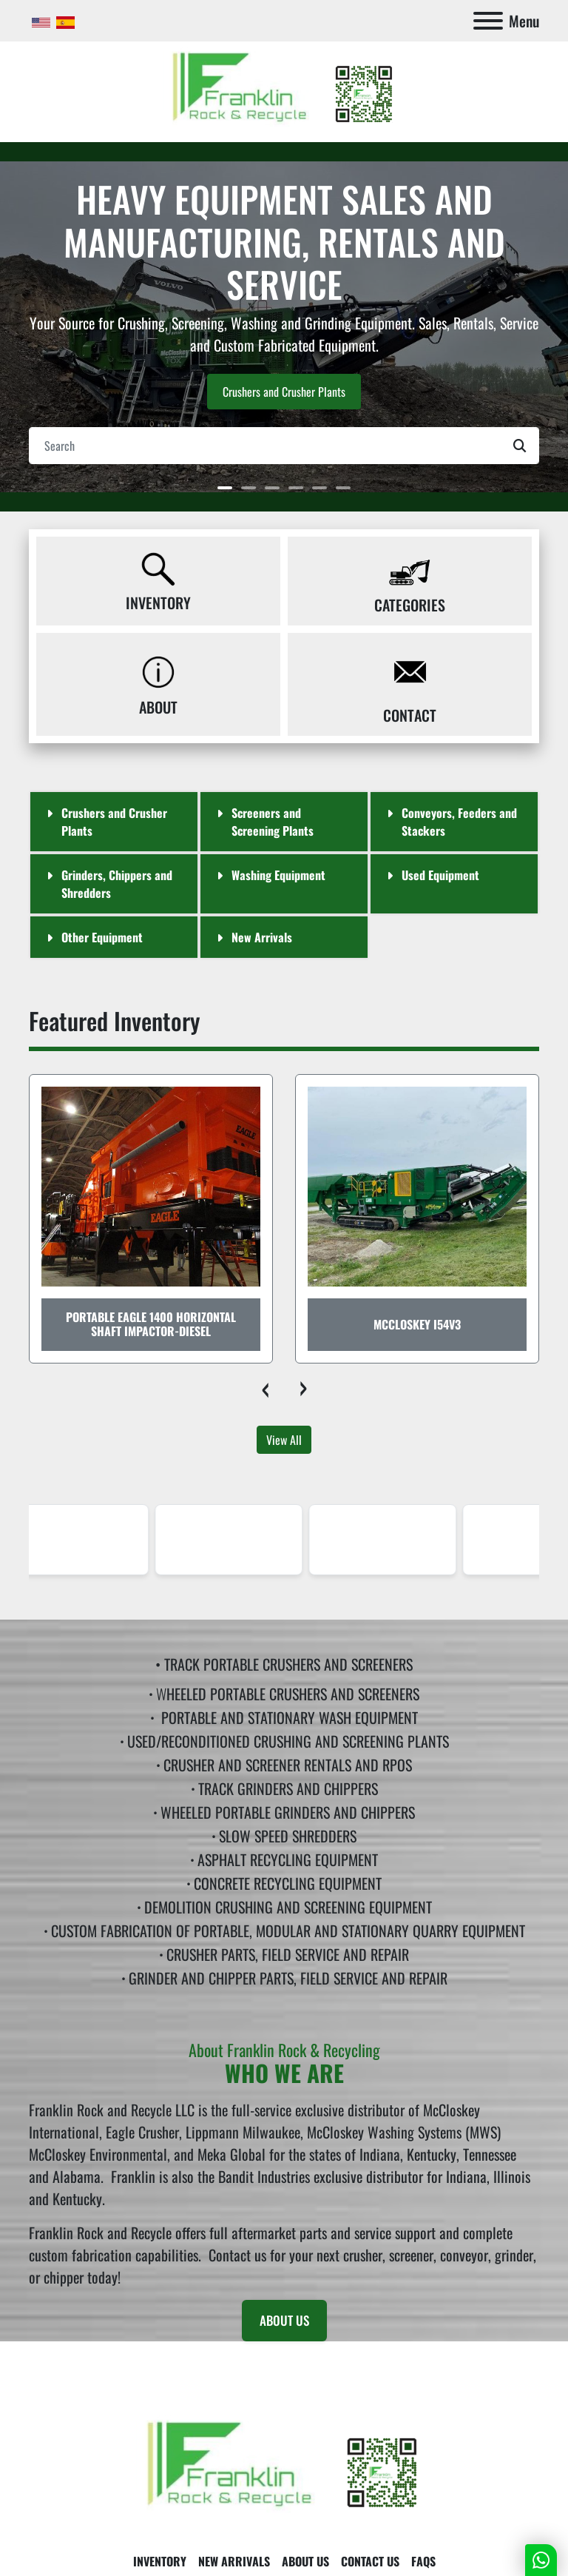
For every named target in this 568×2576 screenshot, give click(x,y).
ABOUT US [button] (284, 2320)
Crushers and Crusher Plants (284, 391)
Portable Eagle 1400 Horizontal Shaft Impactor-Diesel (151, 1324)
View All (284, 1440)
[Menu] (488, 21)
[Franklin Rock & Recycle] (284, 2468)
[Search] (284, 445)
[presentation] (265, 1386)
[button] (224, 487)
